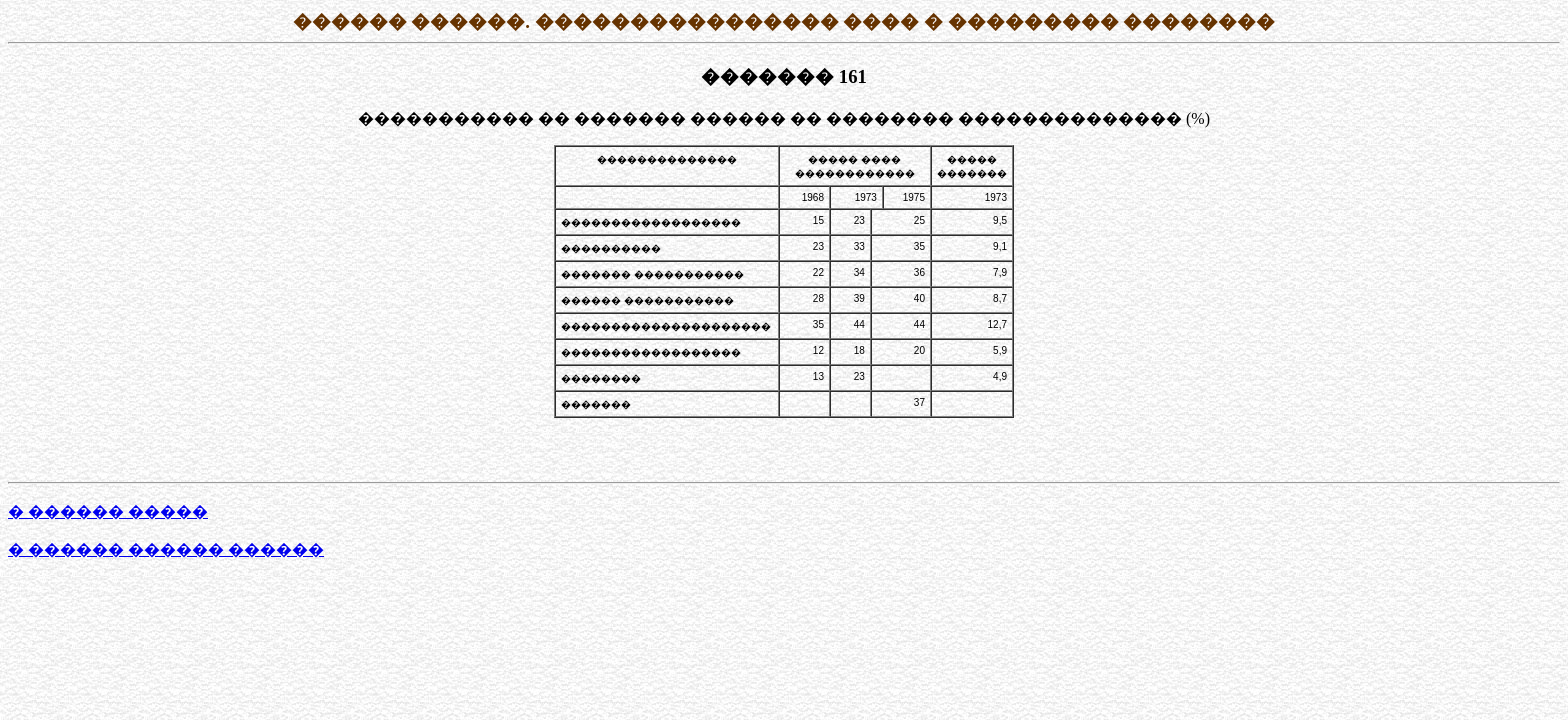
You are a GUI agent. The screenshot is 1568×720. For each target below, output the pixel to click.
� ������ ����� (108, 511)
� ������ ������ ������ (166, 549)
